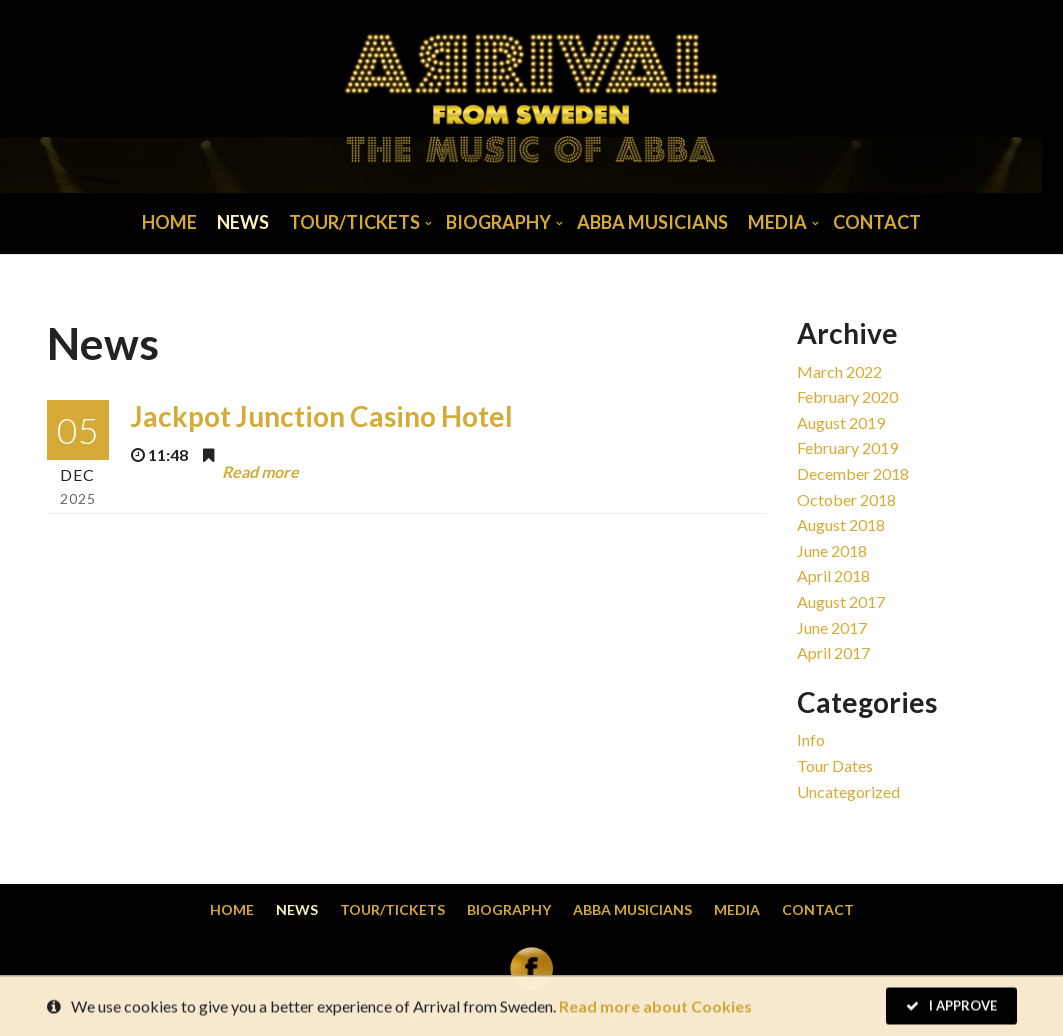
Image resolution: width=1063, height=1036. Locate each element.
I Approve (951, 1007)
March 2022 (839, 371)
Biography (498, 222)
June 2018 (832, 550)
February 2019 (847, 447)
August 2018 (841, 524)
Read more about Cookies (655, 1007)
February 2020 (847, 396)
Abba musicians (652, 222)
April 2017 (833, 652)
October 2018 (846, 499)
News (243, 222)
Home (169, 222)
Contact (877, 222)
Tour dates (835, 765)
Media (777, 222)
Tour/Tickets (354, 222)
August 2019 (841, 422)
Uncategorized (848, 791)
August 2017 (841, 601)
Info (811, 739)
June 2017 (832, 627)
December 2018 (853, 473)
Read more (260, 470)
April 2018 (833, 575)
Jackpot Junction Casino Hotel (322, 416)
